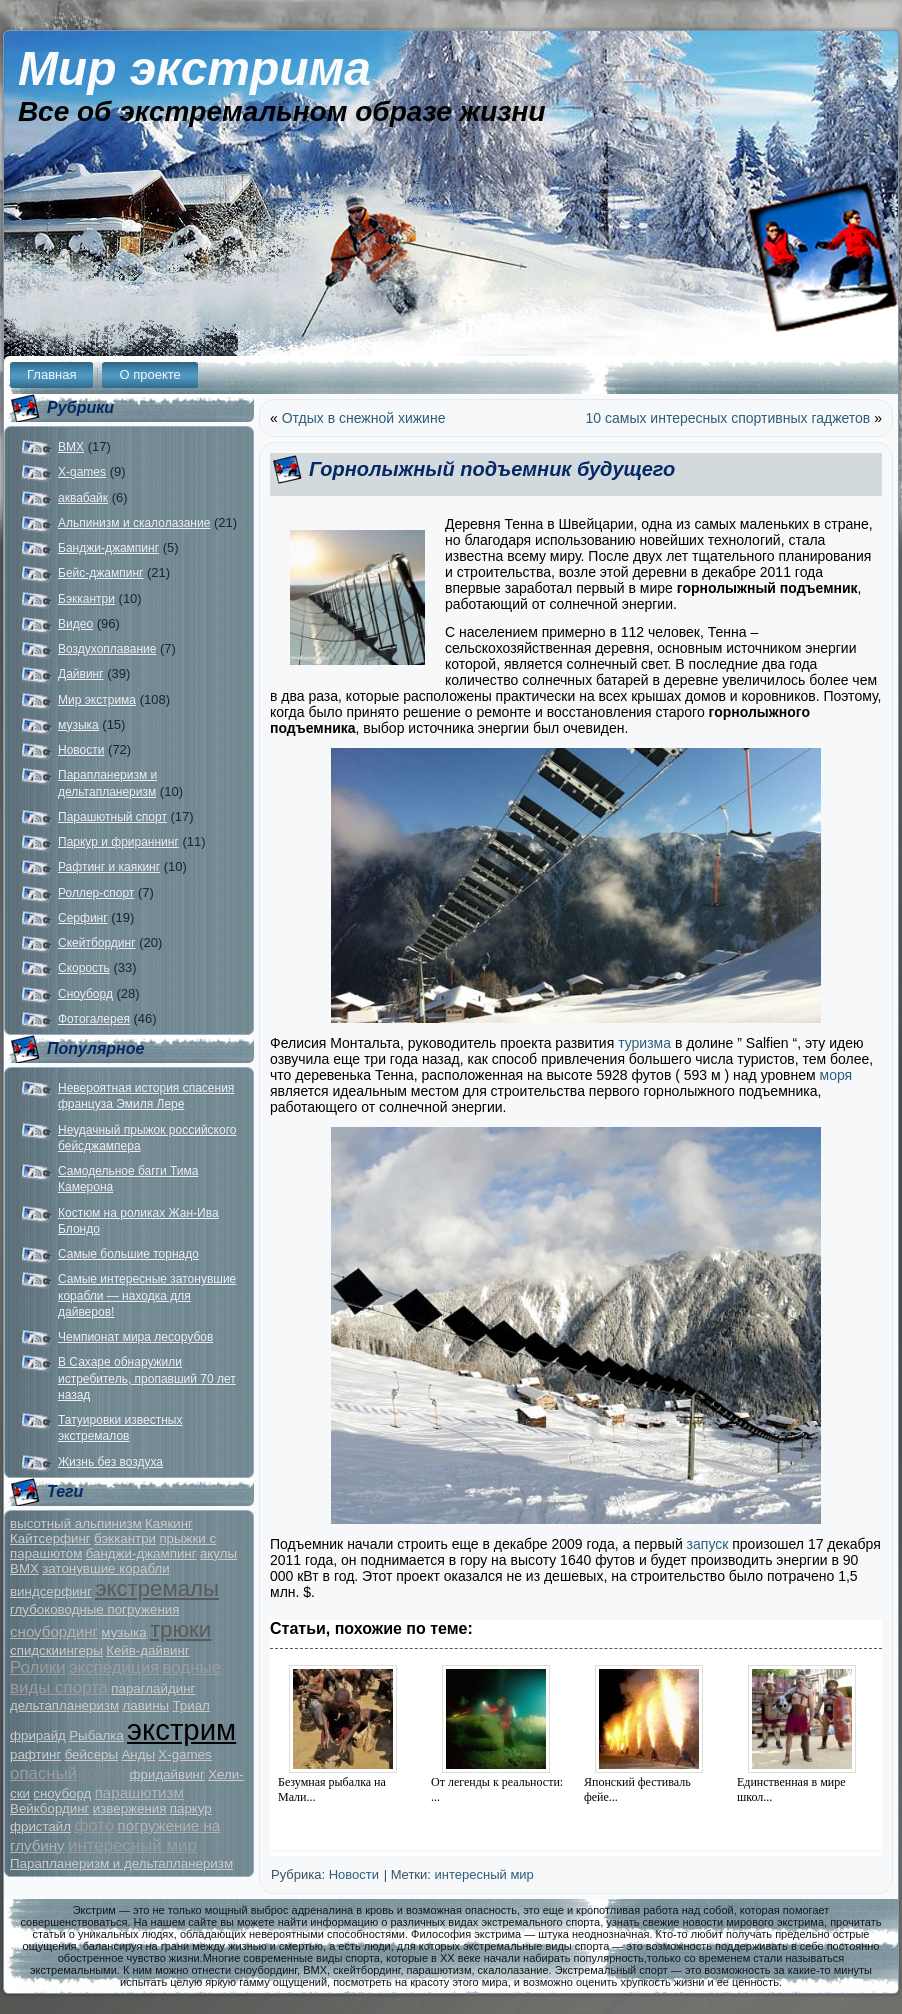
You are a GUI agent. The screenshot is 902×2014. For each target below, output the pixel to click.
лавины (145, 1705)
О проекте (149, 374)
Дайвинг (81, 674)
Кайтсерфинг (50, 1538)
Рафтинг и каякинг (109, 867)
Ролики (38, 1667)
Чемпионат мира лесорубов (135, 1337)
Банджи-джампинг (108, 548)
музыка (78, 725)
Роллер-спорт (96, 893)
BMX (71, 447)
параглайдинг (153, 1688)
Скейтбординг (97, 943)
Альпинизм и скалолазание (134, 523)
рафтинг (35, 1754)
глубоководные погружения (94, 1609)
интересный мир (132, 1845)
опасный (43, 1773)
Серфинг (83, 918)
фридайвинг (167, 1774)
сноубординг (54, 1631)
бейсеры (91, 1754)
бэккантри (125, 1538)
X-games (82, 472)
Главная (51, 374)
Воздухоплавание (107, 649)
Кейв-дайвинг (148, 1650)
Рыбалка (96, 1735)
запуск (708, 1544)
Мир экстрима (194, 68)
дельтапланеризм (64, 1705)
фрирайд (38, 1735)
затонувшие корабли (105, 1568)
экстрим (181, 1729)
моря (834, 1075)
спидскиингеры (56, 1650)
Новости (81, 750)
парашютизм (139, 1792)
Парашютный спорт (112, 817)
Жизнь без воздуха (110, 1462)
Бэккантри (86, 599)
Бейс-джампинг (100, 573)
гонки (104, 1772)
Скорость (84, 968)
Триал (190, 1705)
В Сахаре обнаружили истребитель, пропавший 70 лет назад (147, 1378)
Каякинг (169, 1523)
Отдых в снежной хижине (364, 418)
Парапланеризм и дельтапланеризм (121, 1863)
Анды (138, 1754)
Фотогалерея (94, 1019)
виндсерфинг (51, 1591)
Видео (75, 624)
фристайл (40, 1826)
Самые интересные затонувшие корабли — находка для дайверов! (147, 1295)
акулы (218, 1553)
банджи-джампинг (141, 1553)
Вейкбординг (49, 1808)
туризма (644, 1043)
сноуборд (62, 1793)
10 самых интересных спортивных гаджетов (728, 418)
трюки (180, 1629)
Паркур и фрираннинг (118, 842)
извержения (130, 1808)
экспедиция (114, 1667)
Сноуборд (85, 994)
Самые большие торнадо (128, 1254)
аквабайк (83, 498)
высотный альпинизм (76, 1523)
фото (94, 1825)
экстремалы (157, 1588)
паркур (191, 1808)
